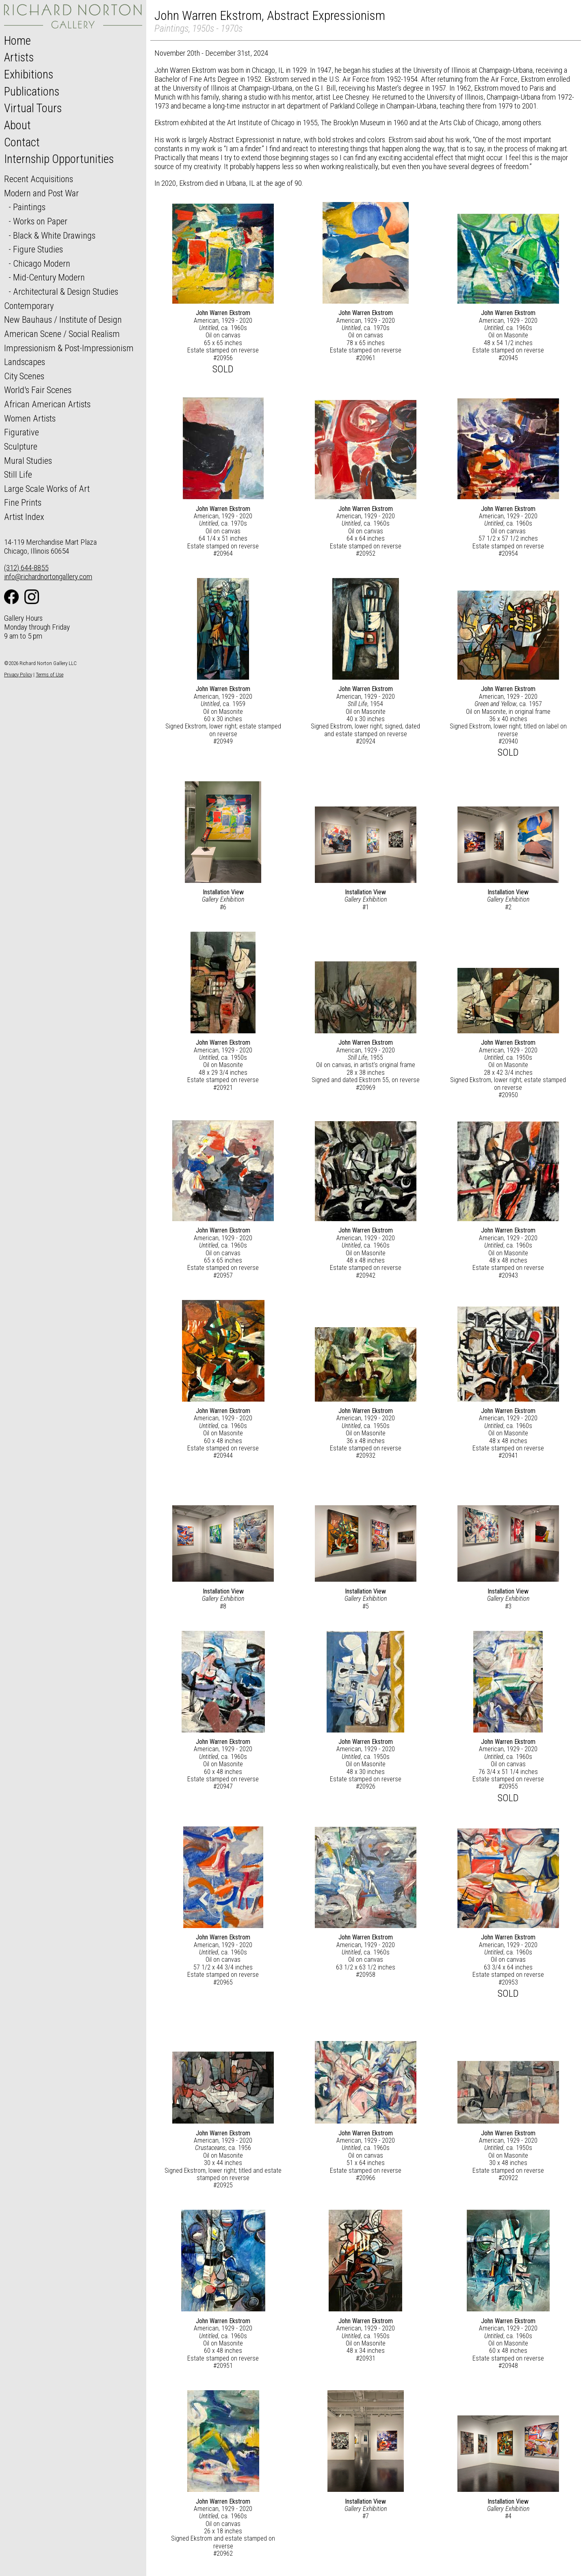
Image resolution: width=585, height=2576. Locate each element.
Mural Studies (28, 460)
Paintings (29, 207)
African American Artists (47, 404)
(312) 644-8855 (26, 567)
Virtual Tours (33, 108)
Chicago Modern (41, 263)
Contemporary (29, 305)
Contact (22, 142)
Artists (19, 57)
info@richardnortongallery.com (48, 576)
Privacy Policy (18, 675)
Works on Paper (40, 221)
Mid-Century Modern (49, 277)
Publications (31, 91)
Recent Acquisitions (38, 179)
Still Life (18, 474)
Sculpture (20, 446)
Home (17, 41)
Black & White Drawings (54, 235)
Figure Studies (38, 249)
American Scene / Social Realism (62, 333)
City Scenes (24, 376)
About (17, 125)
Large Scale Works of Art (47, 488)
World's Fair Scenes (38, 390)
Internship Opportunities (59, 159)
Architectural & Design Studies (65, 291)
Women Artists (30, 418)
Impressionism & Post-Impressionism (69, 348)
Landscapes (24, 362)
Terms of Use (49, 675)
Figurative (21, 432)
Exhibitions (28, 74)
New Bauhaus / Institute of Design (63, 319)
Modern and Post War (41, 193)
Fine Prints (22, 502)
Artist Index (24, 516)
